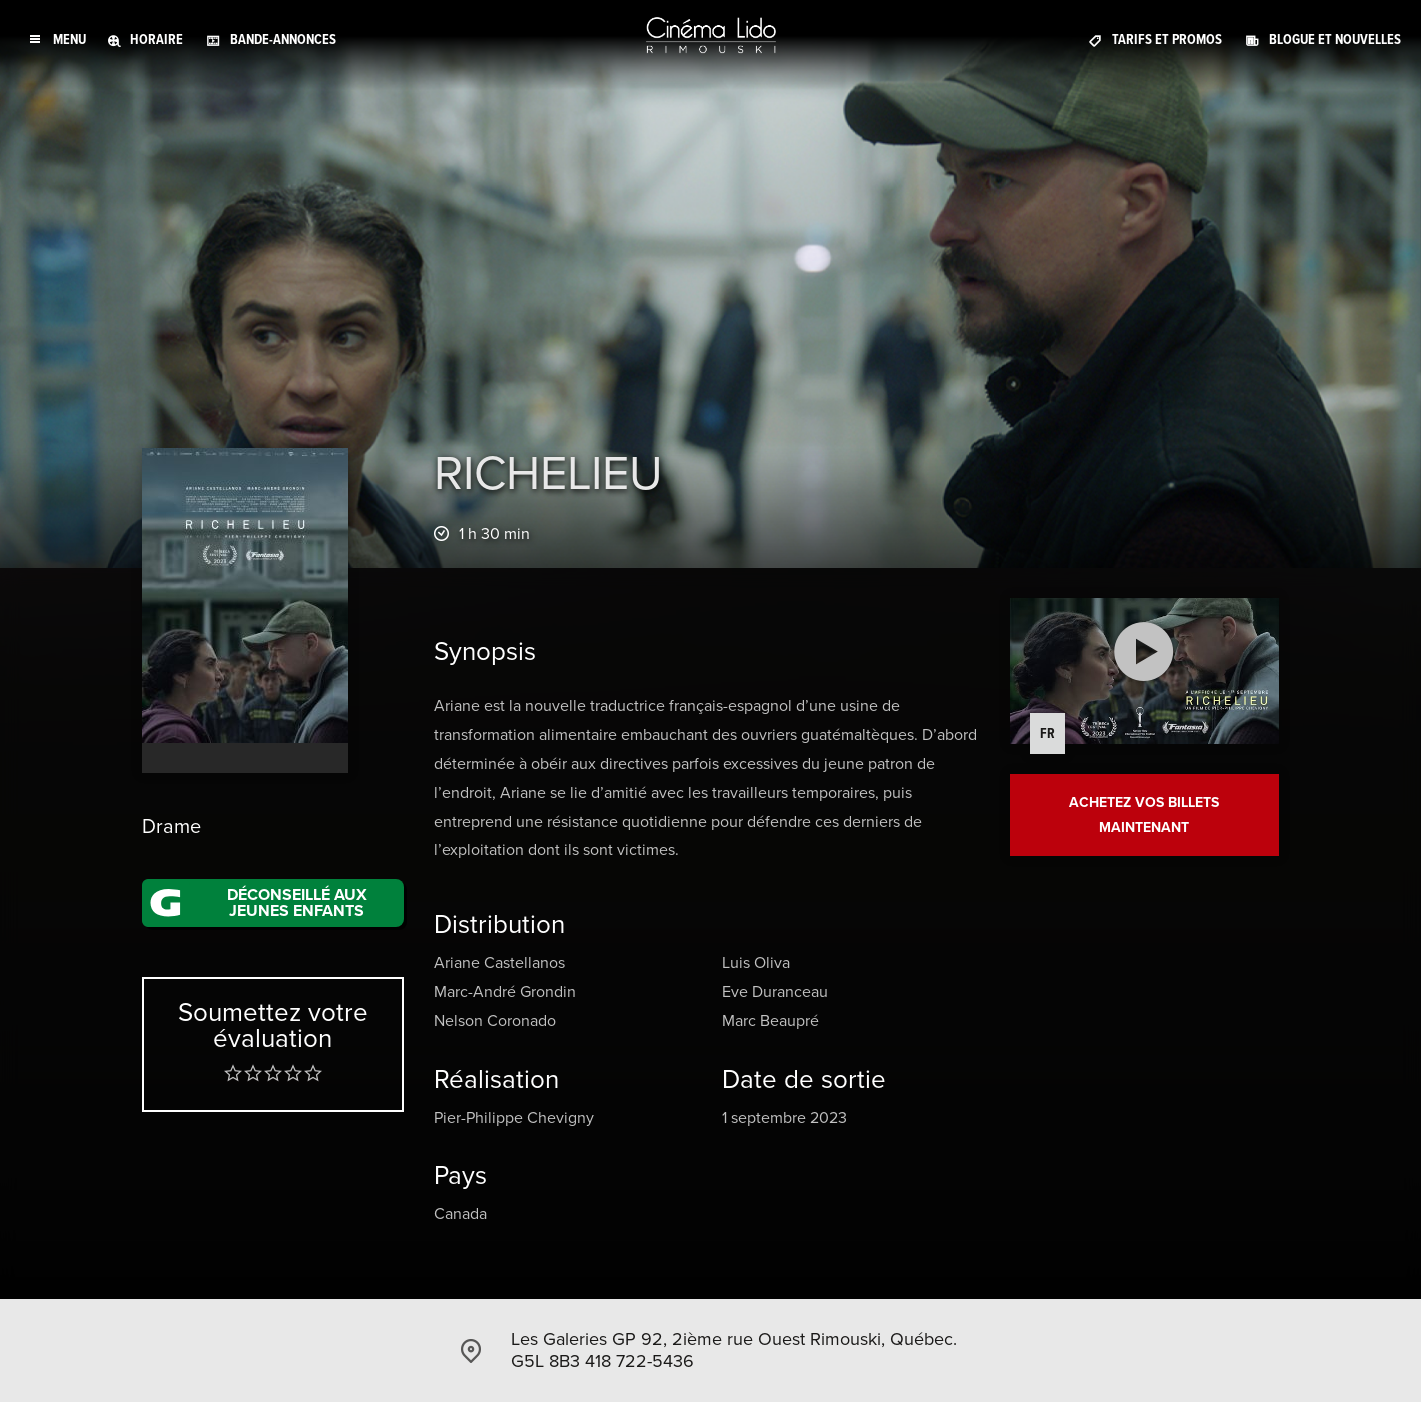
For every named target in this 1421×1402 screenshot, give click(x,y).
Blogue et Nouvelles (1335, 39)
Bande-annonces (283, 39)
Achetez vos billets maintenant (1144, 815)
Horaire (156, 39)
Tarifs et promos (1167, 39)
